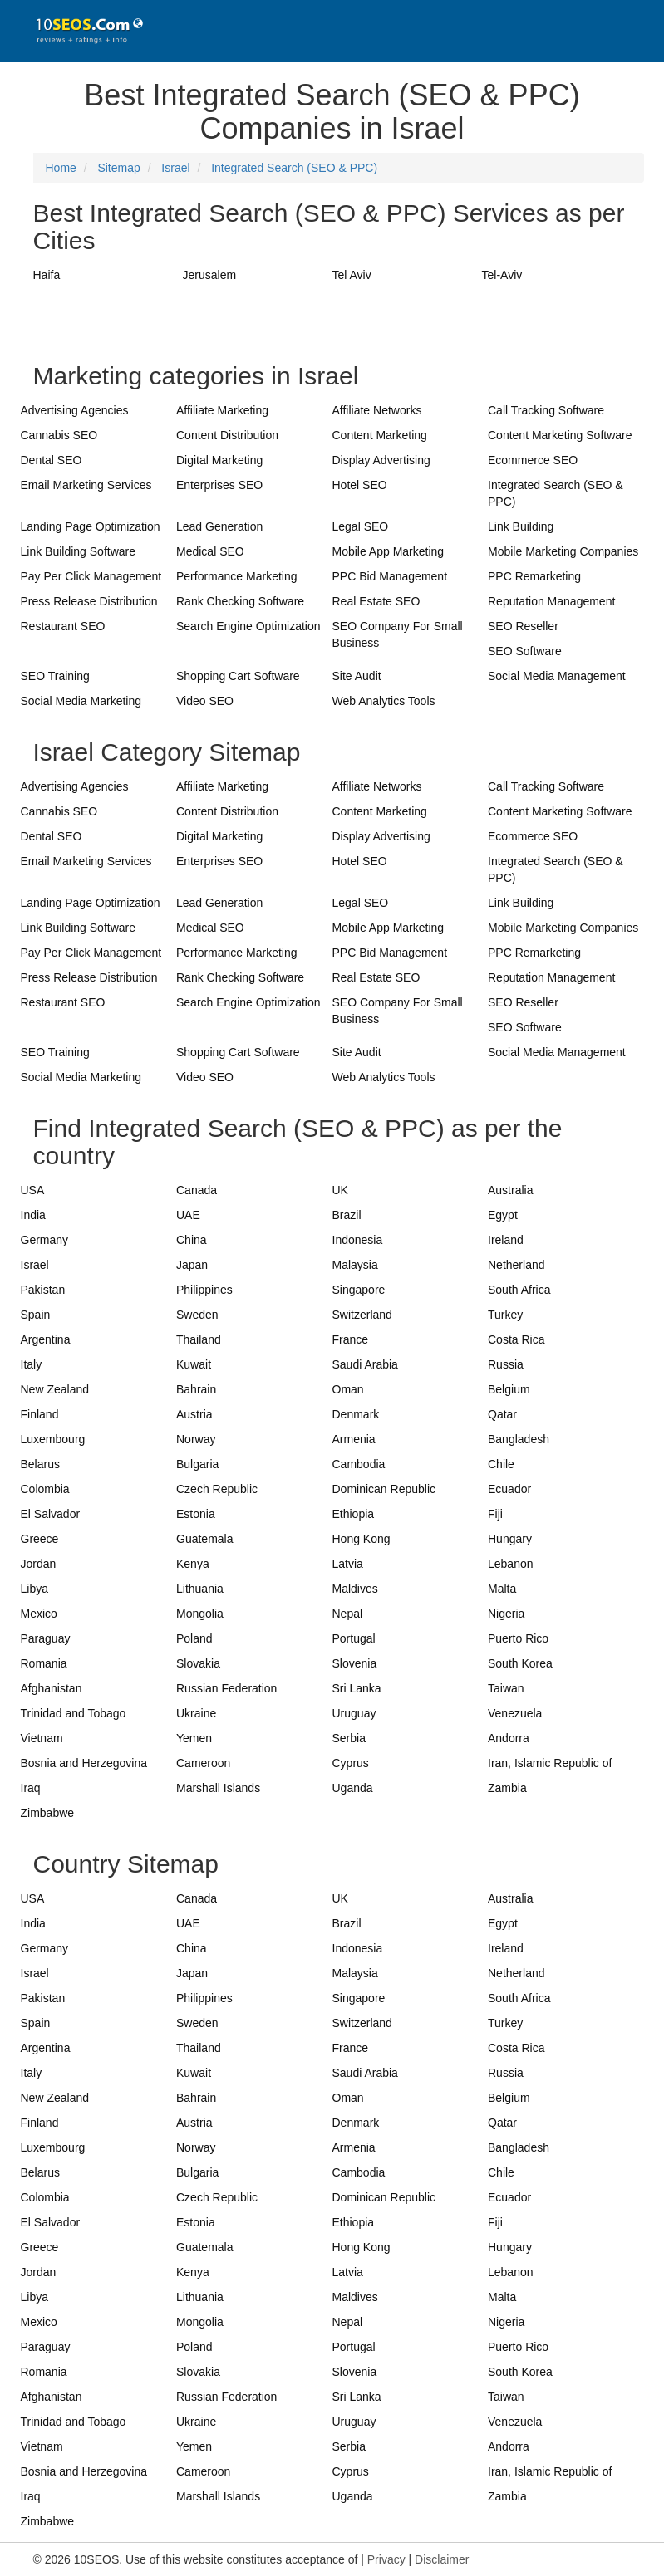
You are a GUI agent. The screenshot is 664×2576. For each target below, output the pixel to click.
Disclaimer (442, 2559)
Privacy (386, 2559)
